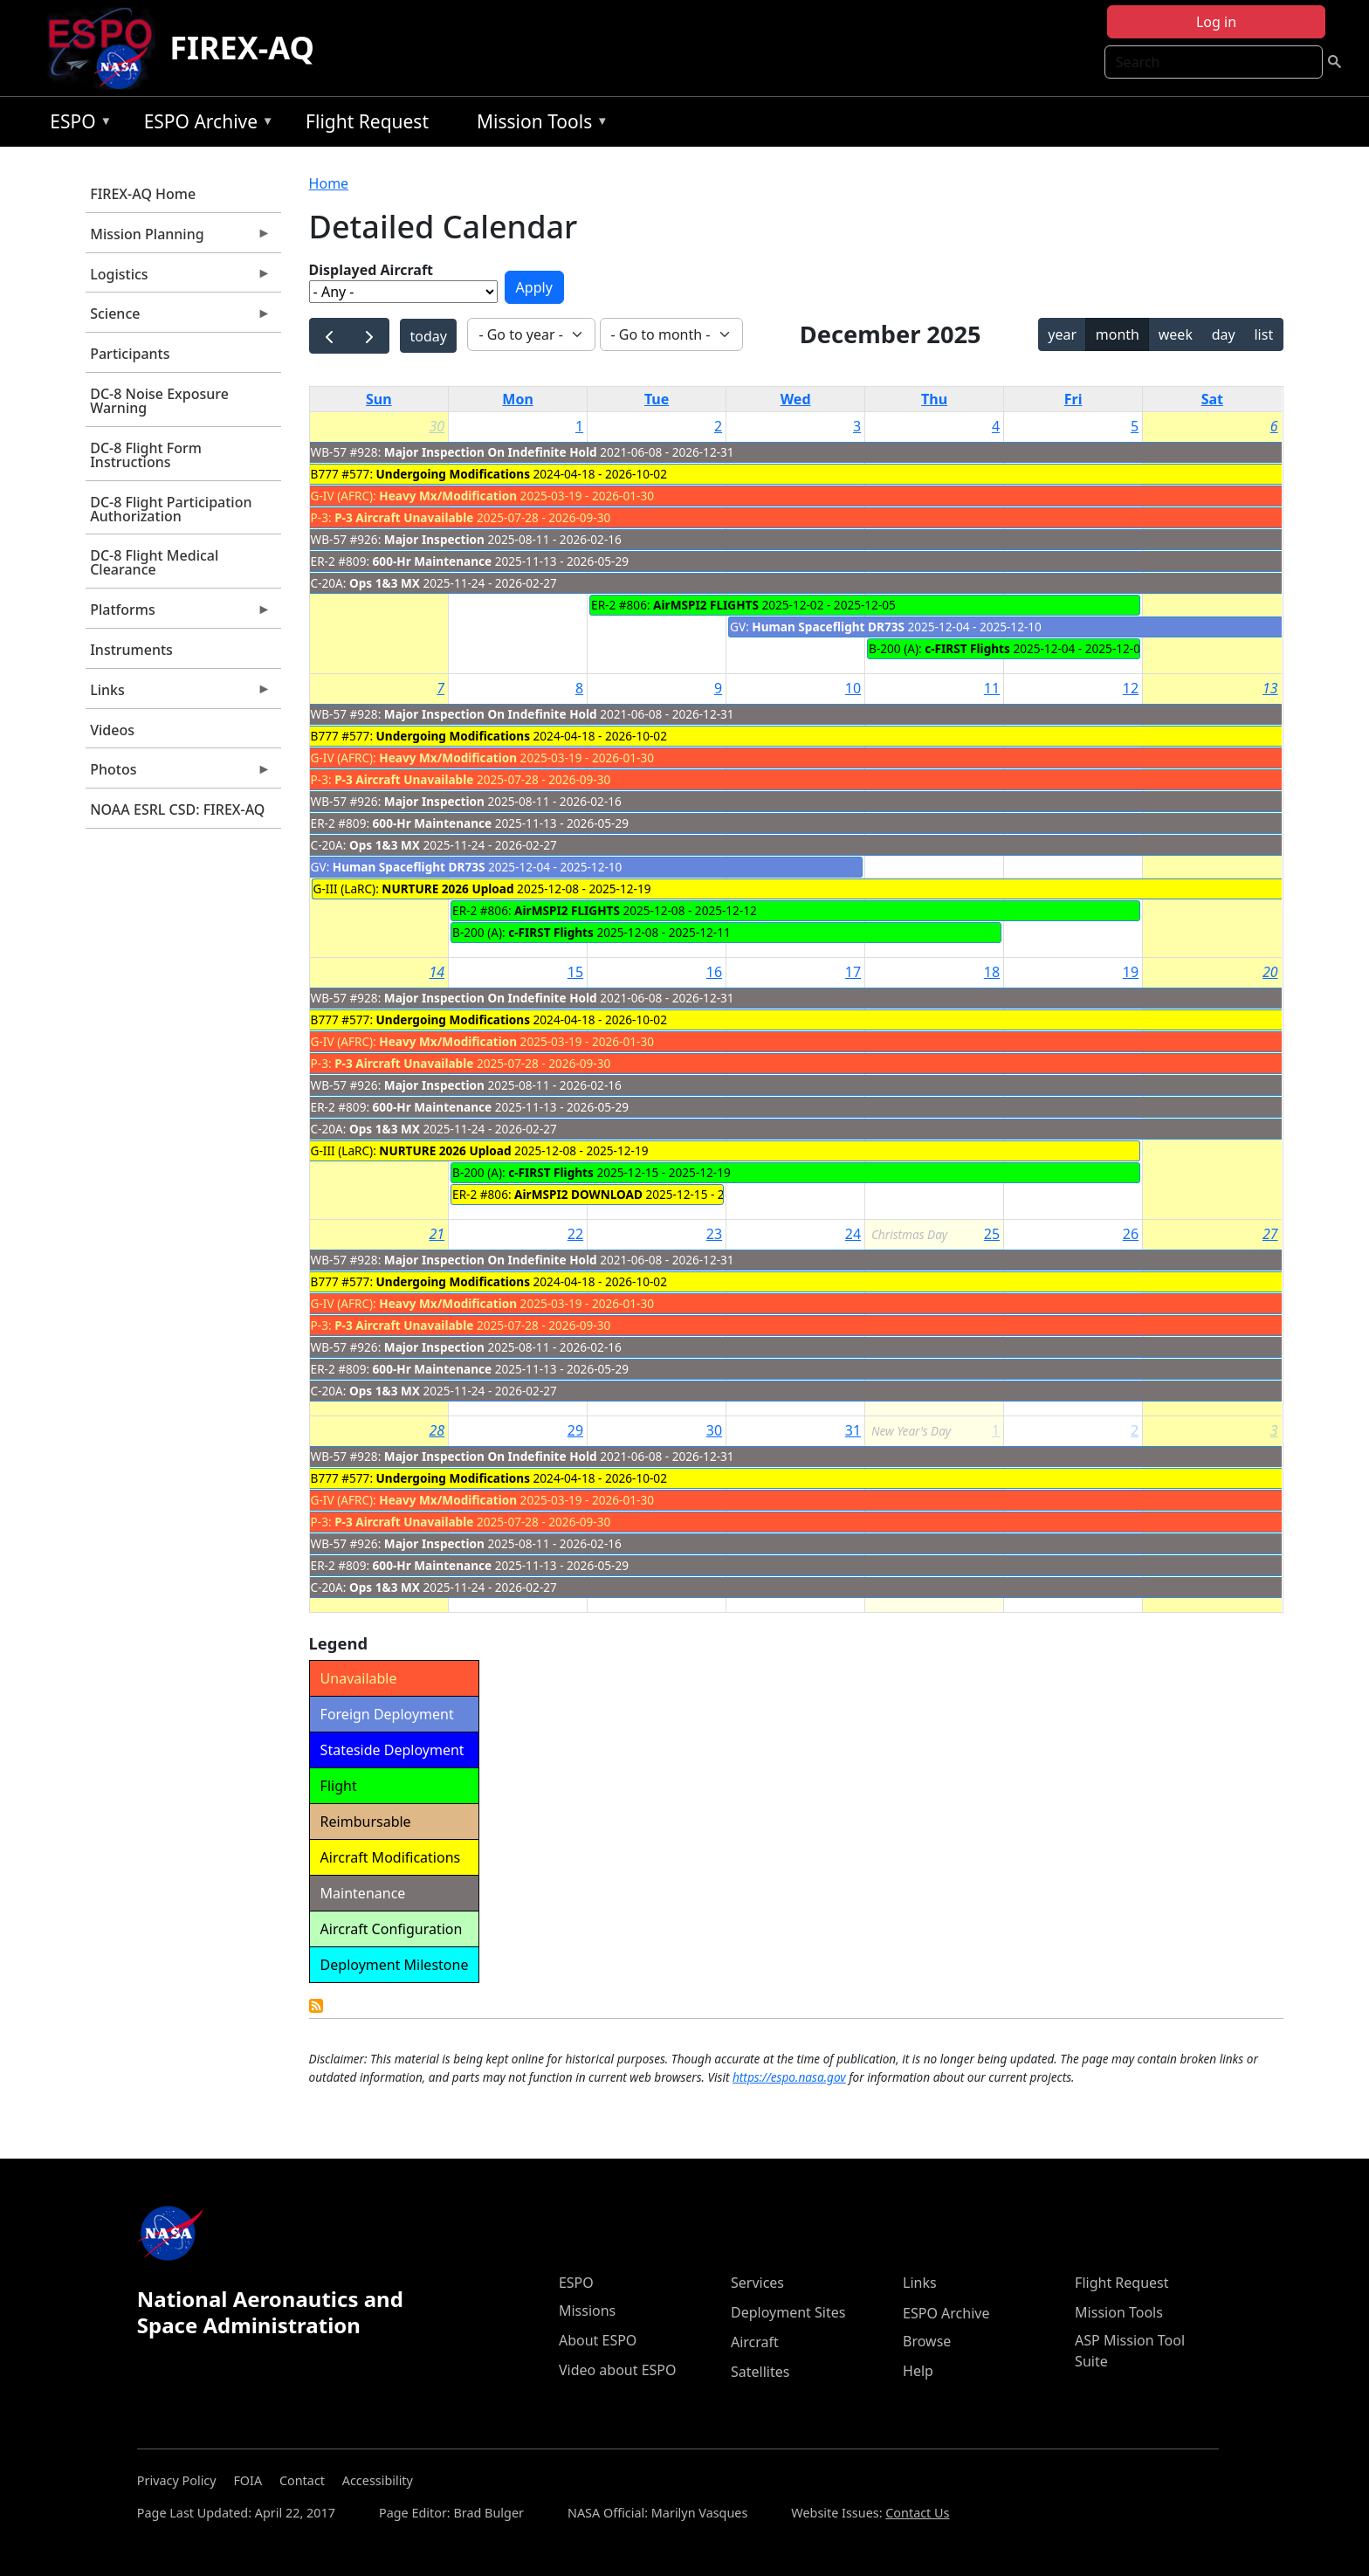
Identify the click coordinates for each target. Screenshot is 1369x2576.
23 (714, 1233)
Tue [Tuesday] (656, 399)
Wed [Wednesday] (796, 399)
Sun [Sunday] (379, 399)
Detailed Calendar (316, 2006)
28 (436, 1430)
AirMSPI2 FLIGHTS (706, 604)
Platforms (178, 614)
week (1176, 334)
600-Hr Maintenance (432, 561)
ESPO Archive (204, 124)
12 (1131, 688)
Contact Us (917, 2512)
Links (178, 694)
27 (1270, 1233)
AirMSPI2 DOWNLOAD (578, 1194)
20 (1270, 971)
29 (575, 1430)
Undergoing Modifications (453, 473)
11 (992, 688)
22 (575, 1233)
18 (992, 971)
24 (853, 1233)
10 (853, 688)
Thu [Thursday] (934, 399)
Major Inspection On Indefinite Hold (490, 452)
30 (436, 426)
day (1223, 334)
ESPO (76, 124)
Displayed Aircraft (371, 269)
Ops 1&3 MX (384, 583)
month (1117, 334)
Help (918, 2370)
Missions (587, 2310)
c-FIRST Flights (967, 648)
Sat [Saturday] (1212, 399)
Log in (1216, 21)
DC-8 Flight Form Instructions (146, 455)
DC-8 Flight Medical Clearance (154, 562)
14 (436, 971)
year (1062, 334)
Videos (112, 730)
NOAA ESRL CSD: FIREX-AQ (177, 809)
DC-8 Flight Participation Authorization (170, 509)
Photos (178, 774)
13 (1270, 688)
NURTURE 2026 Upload (447, 888)
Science (178, 318)
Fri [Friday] (1073, 399)
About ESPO (597, 2340)
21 (436, 1233)
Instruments (131, 649)
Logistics (178, 279)
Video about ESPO (618, 2370)
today (428, 336)
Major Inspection (434, 539)
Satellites (760, 2371)
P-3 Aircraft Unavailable (403, 517)
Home (329, 183)
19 (1131, 971)
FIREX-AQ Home (143, 193)
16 (714, 971)
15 (575, 971)
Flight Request (367, 121)
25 (992, 1233)
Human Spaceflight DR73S (828, 626)
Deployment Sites (788, 2312)
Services (757, 2282)
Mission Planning (178, 238)
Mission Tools (538, 124)
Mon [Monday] (517, 399)
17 (853, 971)
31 (853, 1430)
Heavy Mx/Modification (448, 495)
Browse (927, 2341)
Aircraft (755, 2342)
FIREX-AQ (241, 47)
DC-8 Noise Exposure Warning (159, 400)
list (1263, 334)
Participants (129, 353)
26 (1131, 1233)
